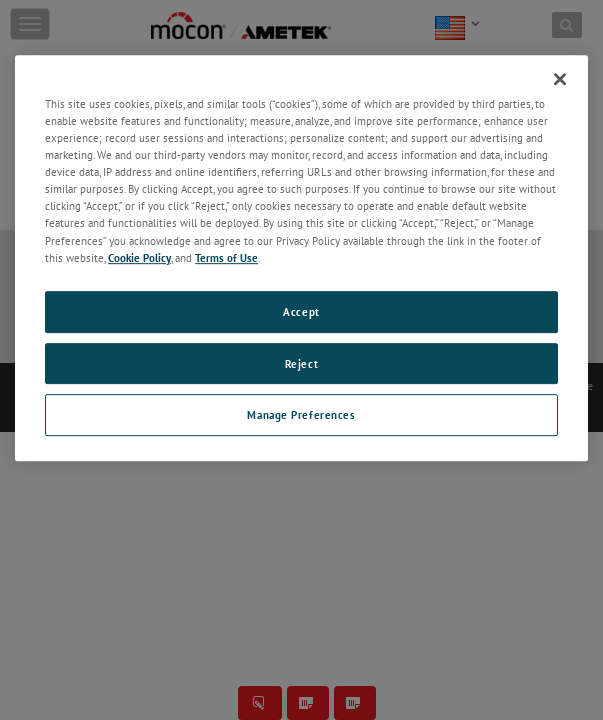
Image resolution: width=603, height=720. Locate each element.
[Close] (560, 79)
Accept (301, 311)
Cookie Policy (139, 257)
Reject (301, 363)
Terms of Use (226, 257)
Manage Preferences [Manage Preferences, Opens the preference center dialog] (301, 415)
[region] (301, 258)
